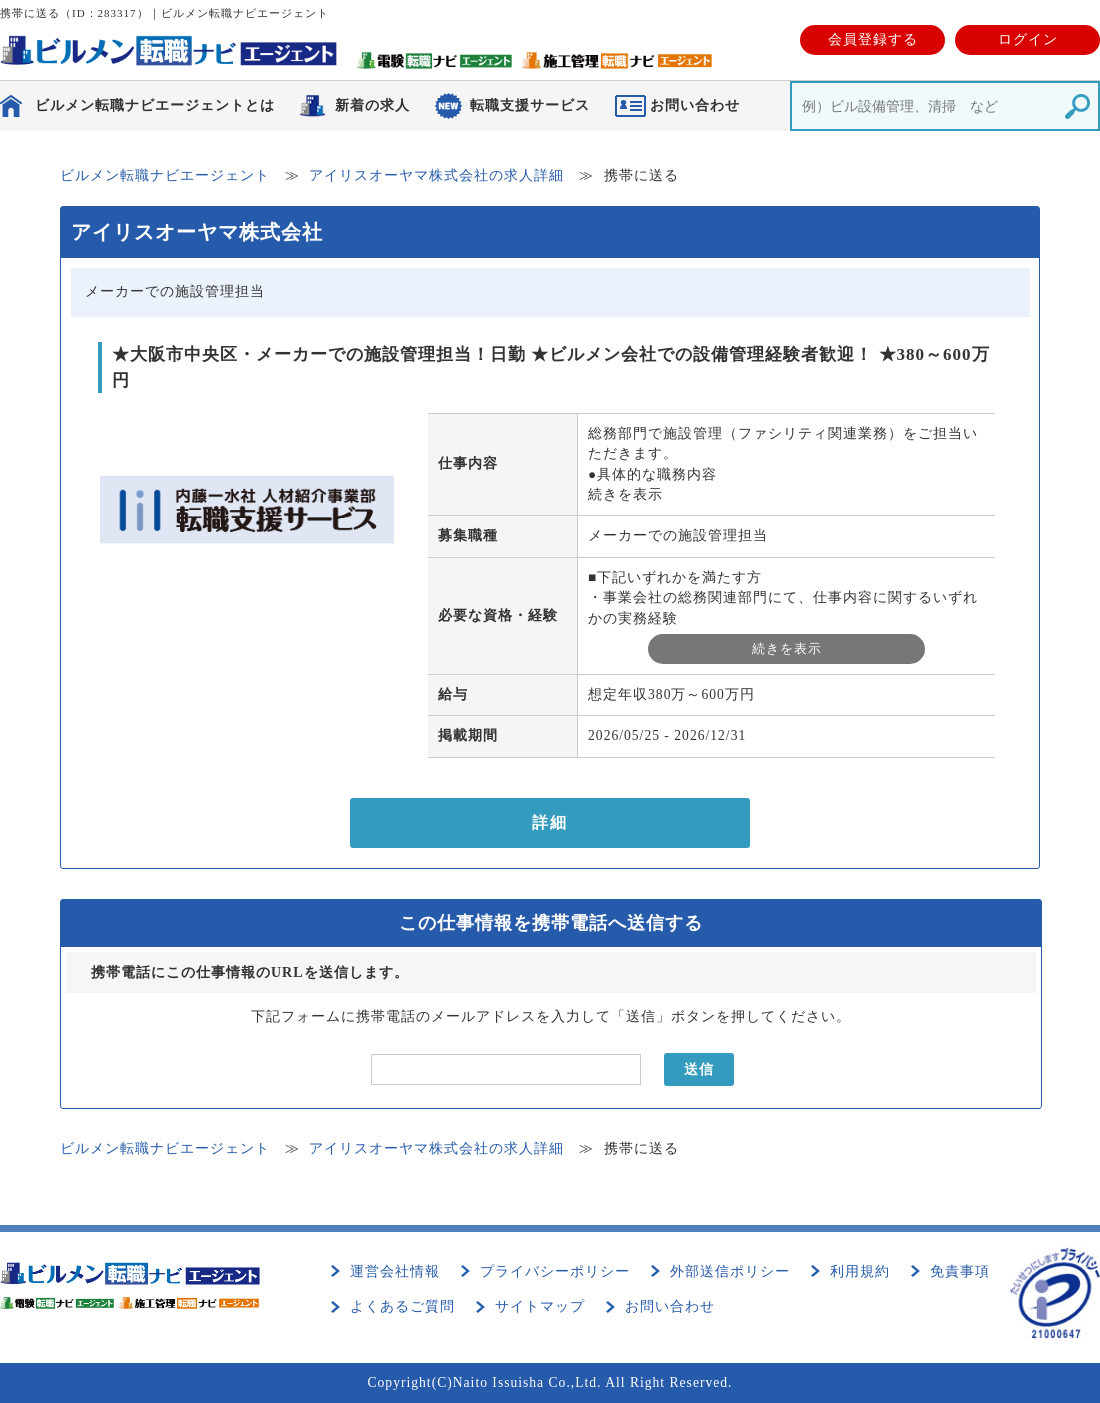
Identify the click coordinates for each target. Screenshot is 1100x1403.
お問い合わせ (670, 1306)
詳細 (550, 822)
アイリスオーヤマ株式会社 (197, 232)
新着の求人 (372, 105)
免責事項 (960, 1271)
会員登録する (873, 39)
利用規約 (860, 1271)
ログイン (1028, 39)
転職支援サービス (530, 105)
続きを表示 (625, 494)
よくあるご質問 (402, 1306)
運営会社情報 (395, 1271)
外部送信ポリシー (730, 1271)
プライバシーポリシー (555, 1271)
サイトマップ (540, 1306)
